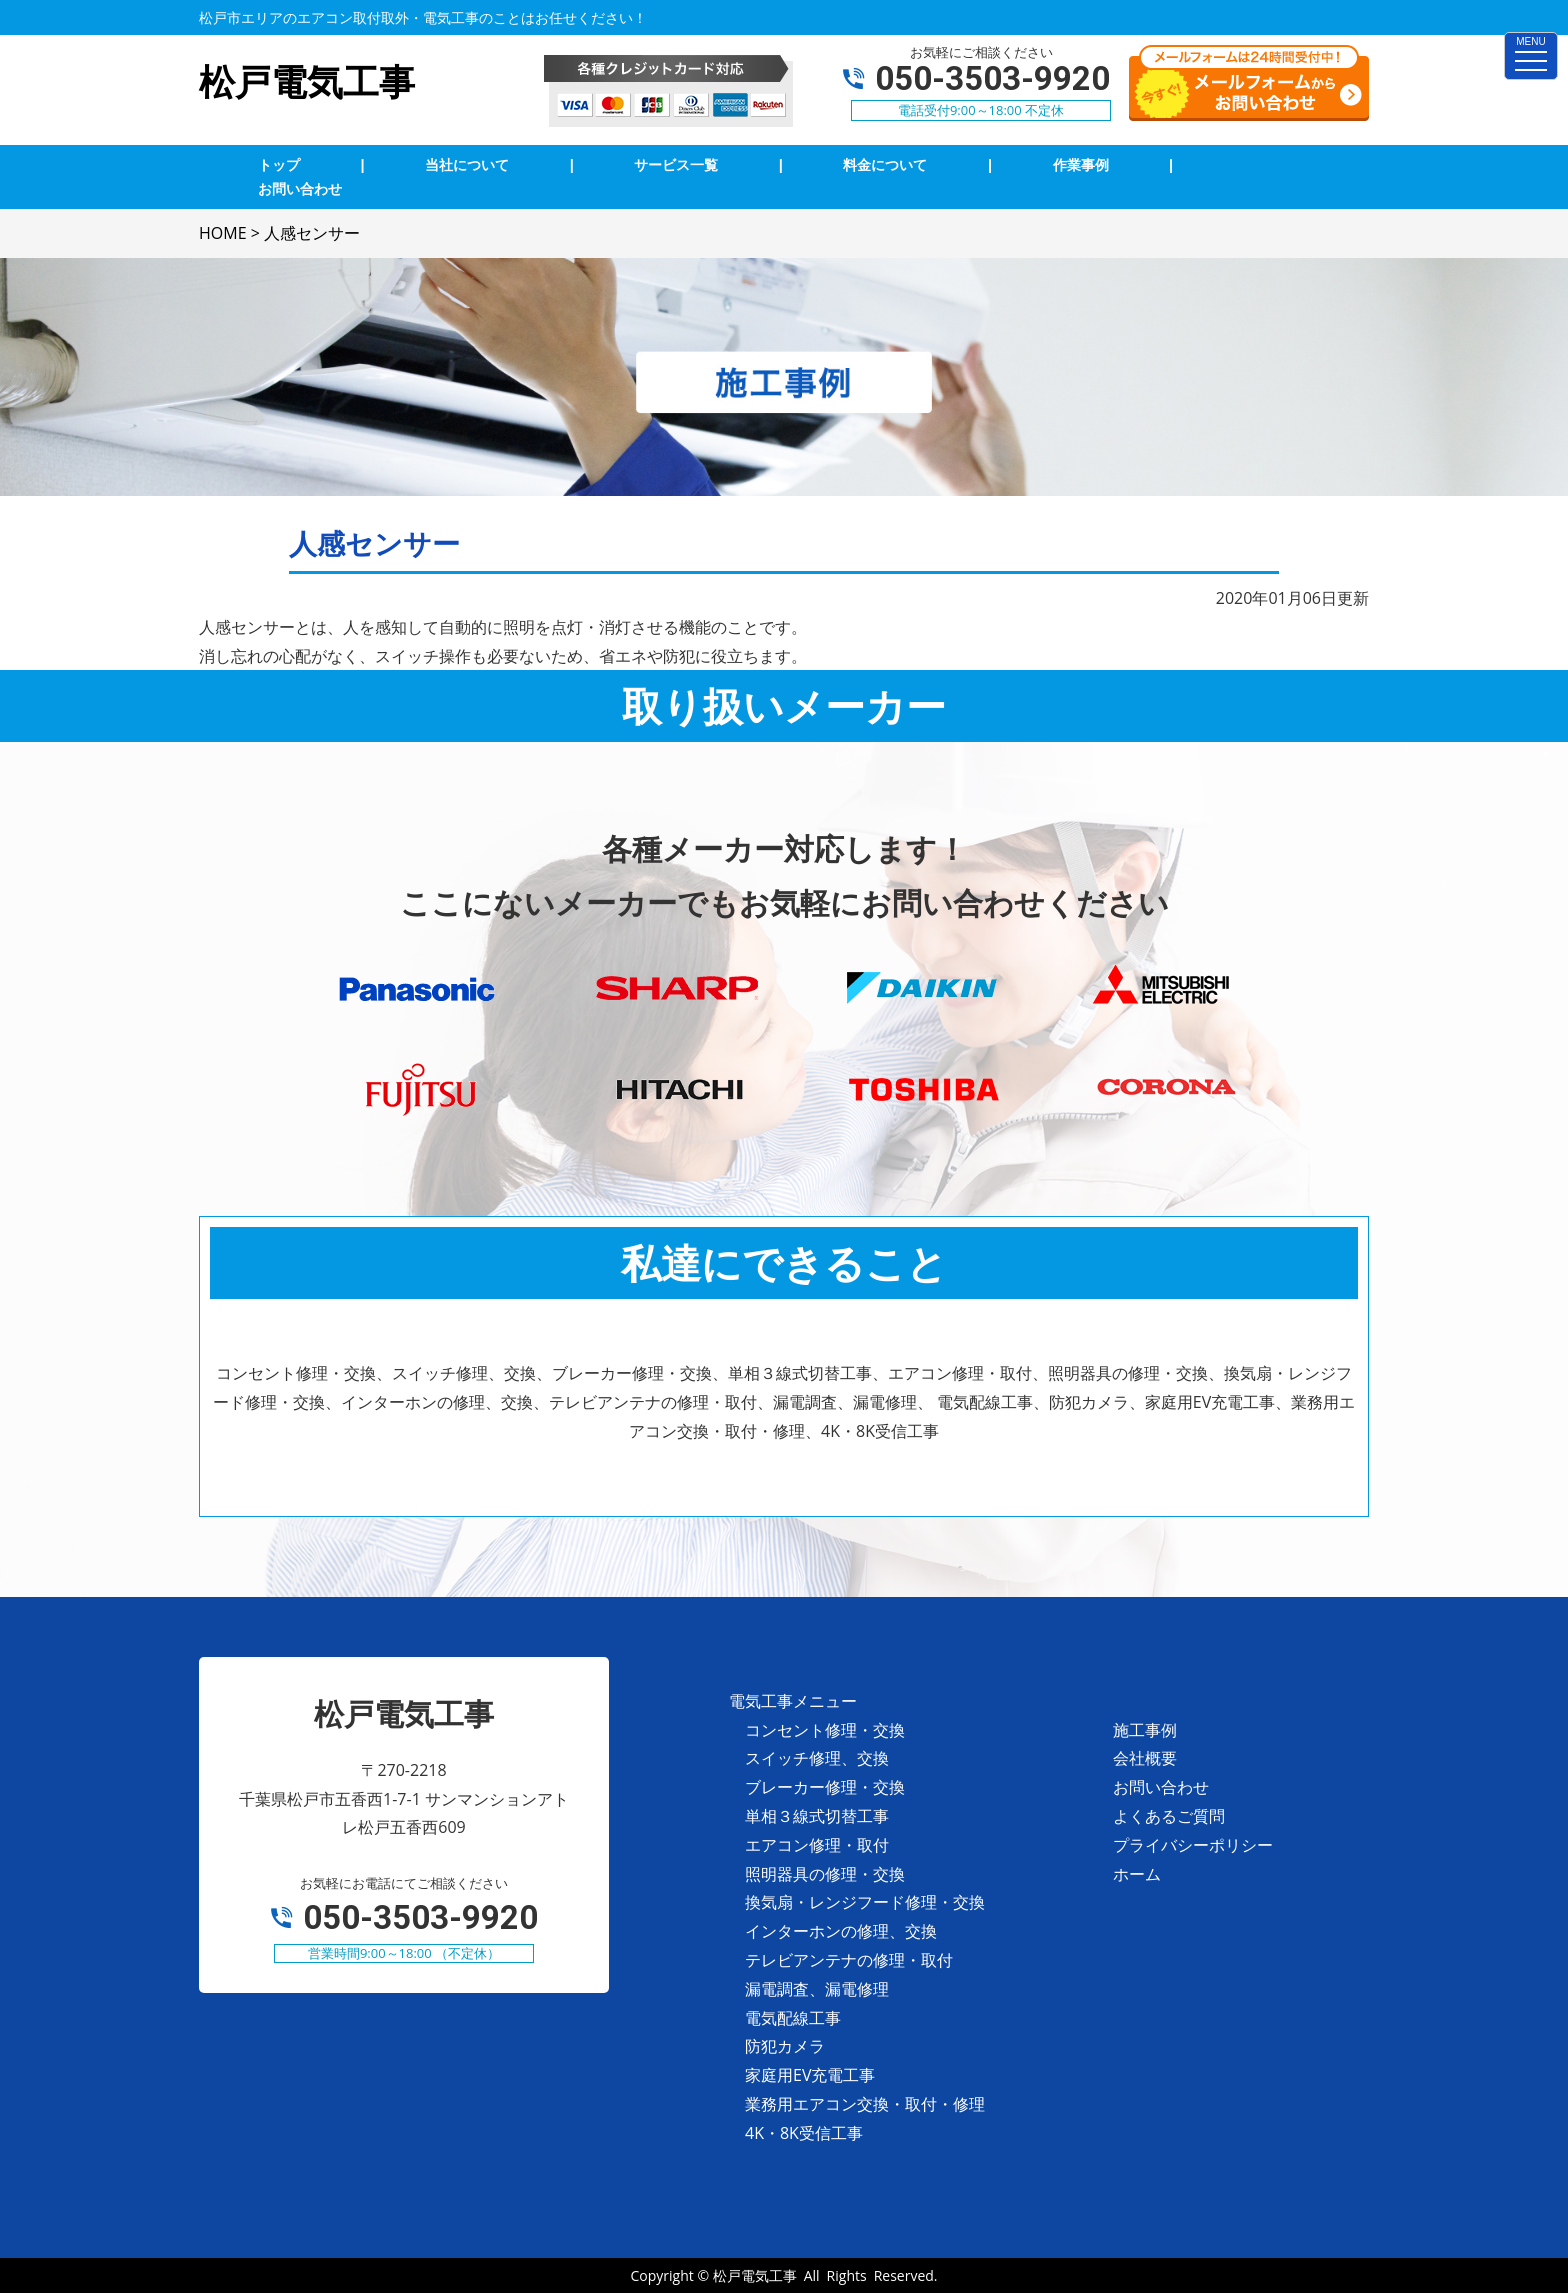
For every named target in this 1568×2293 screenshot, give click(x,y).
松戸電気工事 (755, 2275)
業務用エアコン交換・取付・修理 (865, 2104)
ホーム (1137, 1874)
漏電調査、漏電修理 (817, 1989)
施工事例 (1145, 1730)
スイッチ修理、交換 (817, 1758)
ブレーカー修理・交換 (825, 1787)
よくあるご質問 (1169, 1816)
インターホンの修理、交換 (841, 1931)
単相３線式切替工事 (817, 1816)
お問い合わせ (1161, 1787)
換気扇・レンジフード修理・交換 (865, 1902)
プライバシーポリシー (1193, 1845)
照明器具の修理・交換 (825, 1874)
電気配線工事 (793, 2018)
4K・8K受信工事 (804, 2133)
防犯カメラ (785, 2046)
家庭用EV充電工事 (810, 2075)
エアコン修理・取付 (817, 1845)
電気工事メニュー (793, 1701)
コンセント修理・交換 (825, 1730)
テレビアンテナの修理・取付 (849, 1960)
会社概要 (1145, 1758)
